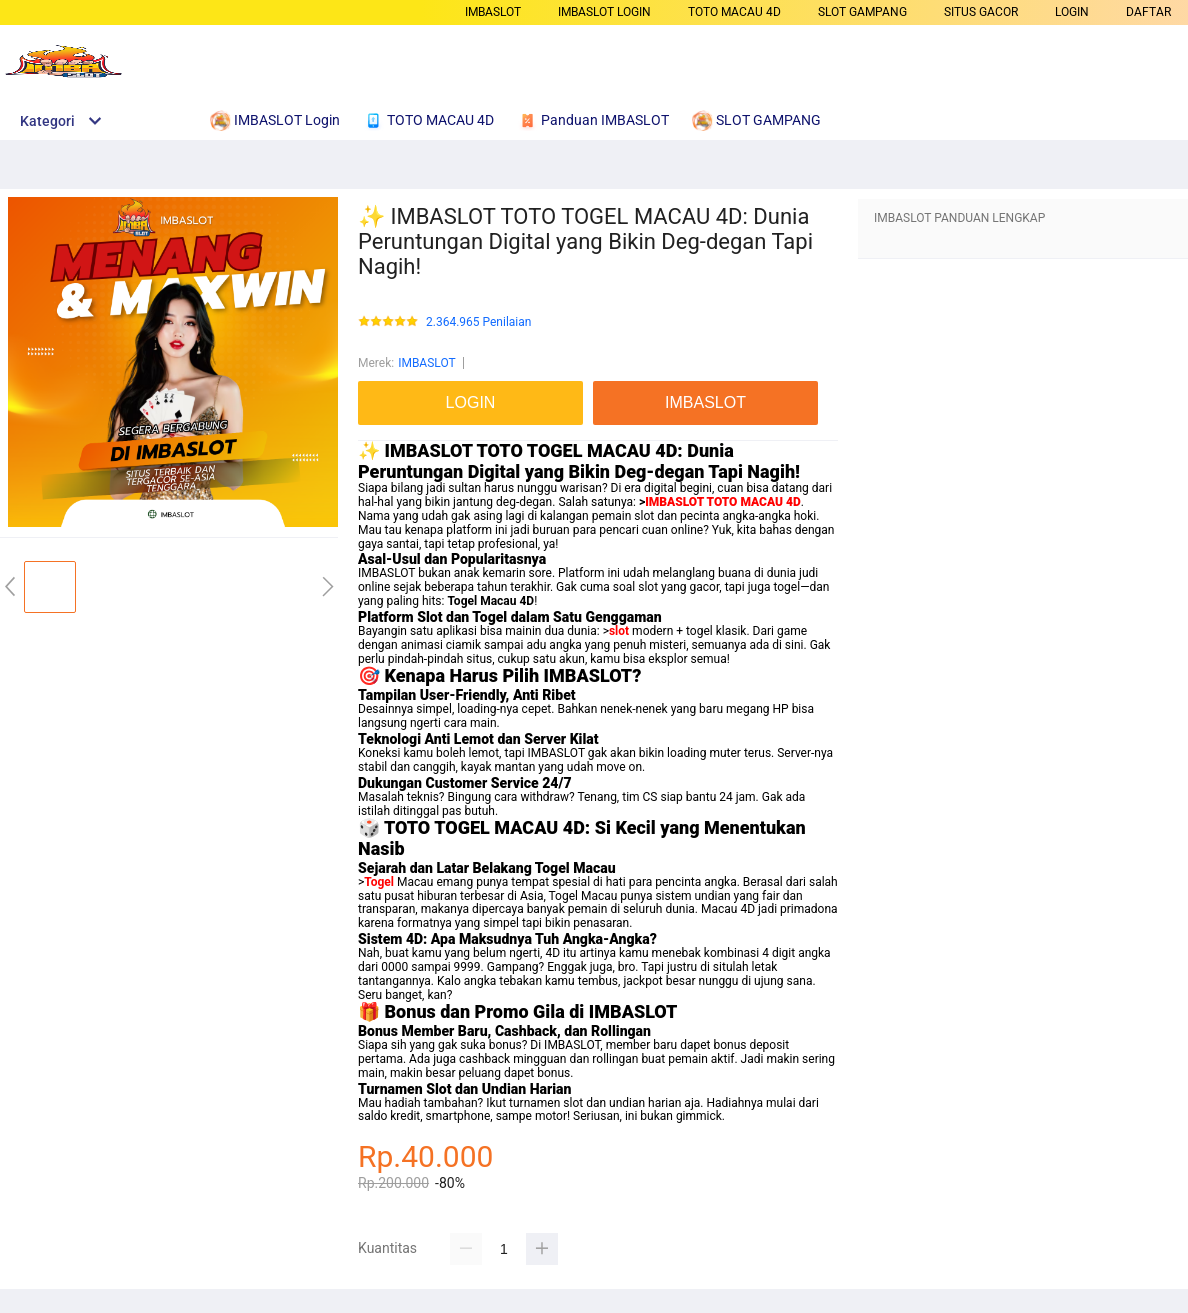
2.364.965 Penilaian (478, 322)
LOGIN (1072, 12)
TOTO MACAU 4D (734, 12)
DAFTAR (1148, 12)
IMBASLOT (493, 12)
